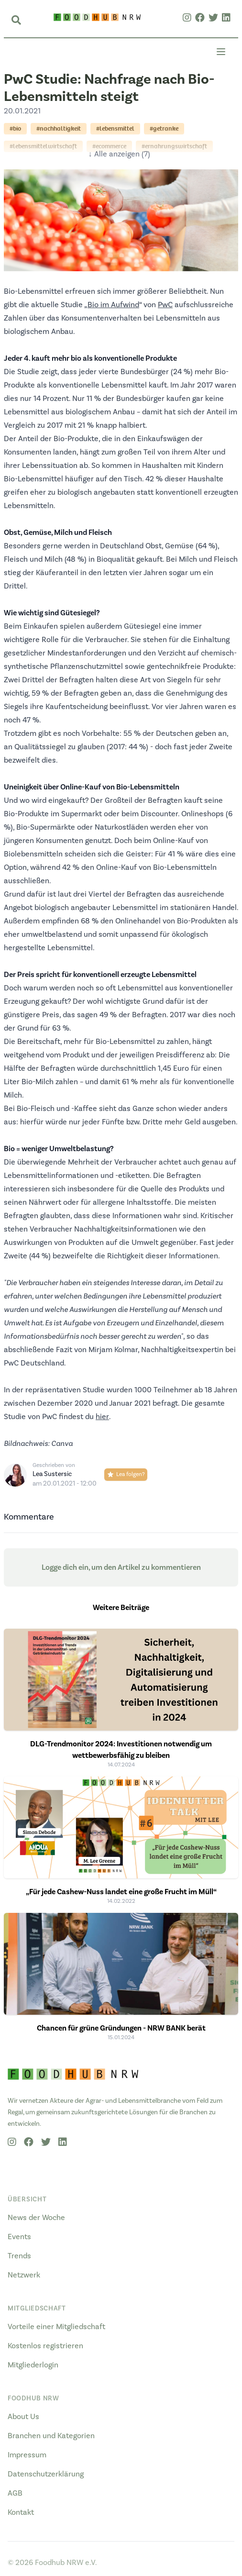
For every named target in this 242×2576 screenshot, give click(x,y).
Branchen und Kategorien (51, 2436)
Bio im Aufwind (113, 305)
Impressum (27, 2455)
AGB (15, 2493)
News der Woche (36, 2217)
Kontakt (21, 2512)
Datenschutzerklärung (46, 2474)
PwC (165, 305)
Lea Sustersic (52, 1474)
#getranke (164, 128)
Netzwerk (24, 2275)
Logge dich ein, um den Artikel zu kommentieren (121, 1567)
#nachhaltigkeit (58, 128)
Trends (19, 2256)
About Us (23, 2416)
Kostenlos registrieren (45, 2346)
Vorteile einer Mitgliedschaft (56, 2327)
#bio (15, 128)
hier (102, 1416)
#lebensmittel (115, 128)
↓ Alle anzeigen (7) (119, 154)
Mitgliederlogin (33, 2365)
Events (19, 2237)
